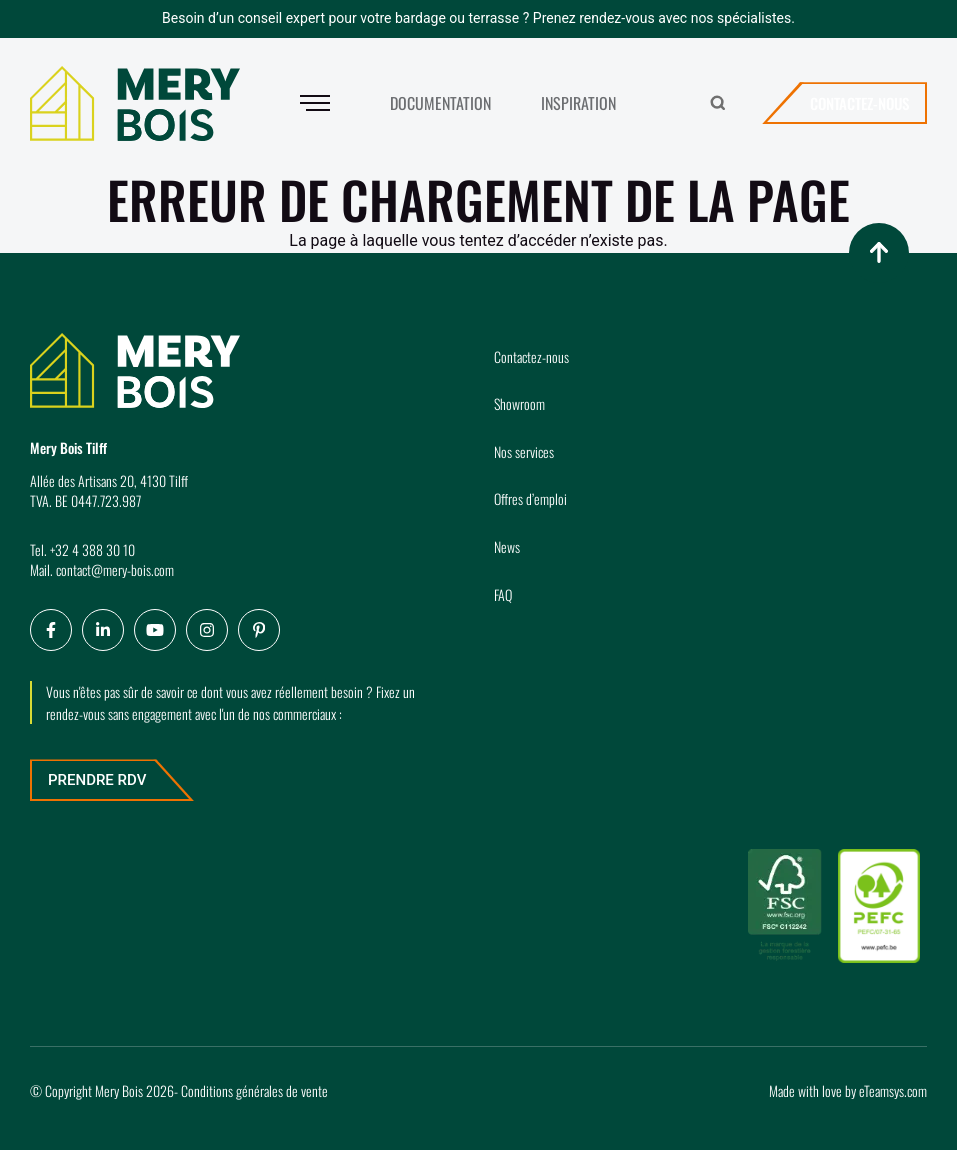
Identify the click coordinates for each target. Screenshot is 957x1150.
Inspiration (578, 103)
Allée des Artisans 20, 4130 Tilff (109, 480)
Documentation (440, 103)
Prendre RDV (97, 780)
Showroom (519, 403)
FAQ (503, 594)
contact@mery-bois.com (115, 569)
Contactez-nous (859, 103)
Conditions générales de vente (254, 1090)
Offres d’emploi (530, 498)
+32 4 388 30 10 (92, 549)
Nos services (524, 451)
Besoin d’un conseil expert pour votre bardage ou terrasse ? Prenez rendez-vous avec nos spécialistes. (478, 18)
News (507, 546)
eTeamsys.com (893, 1090)
